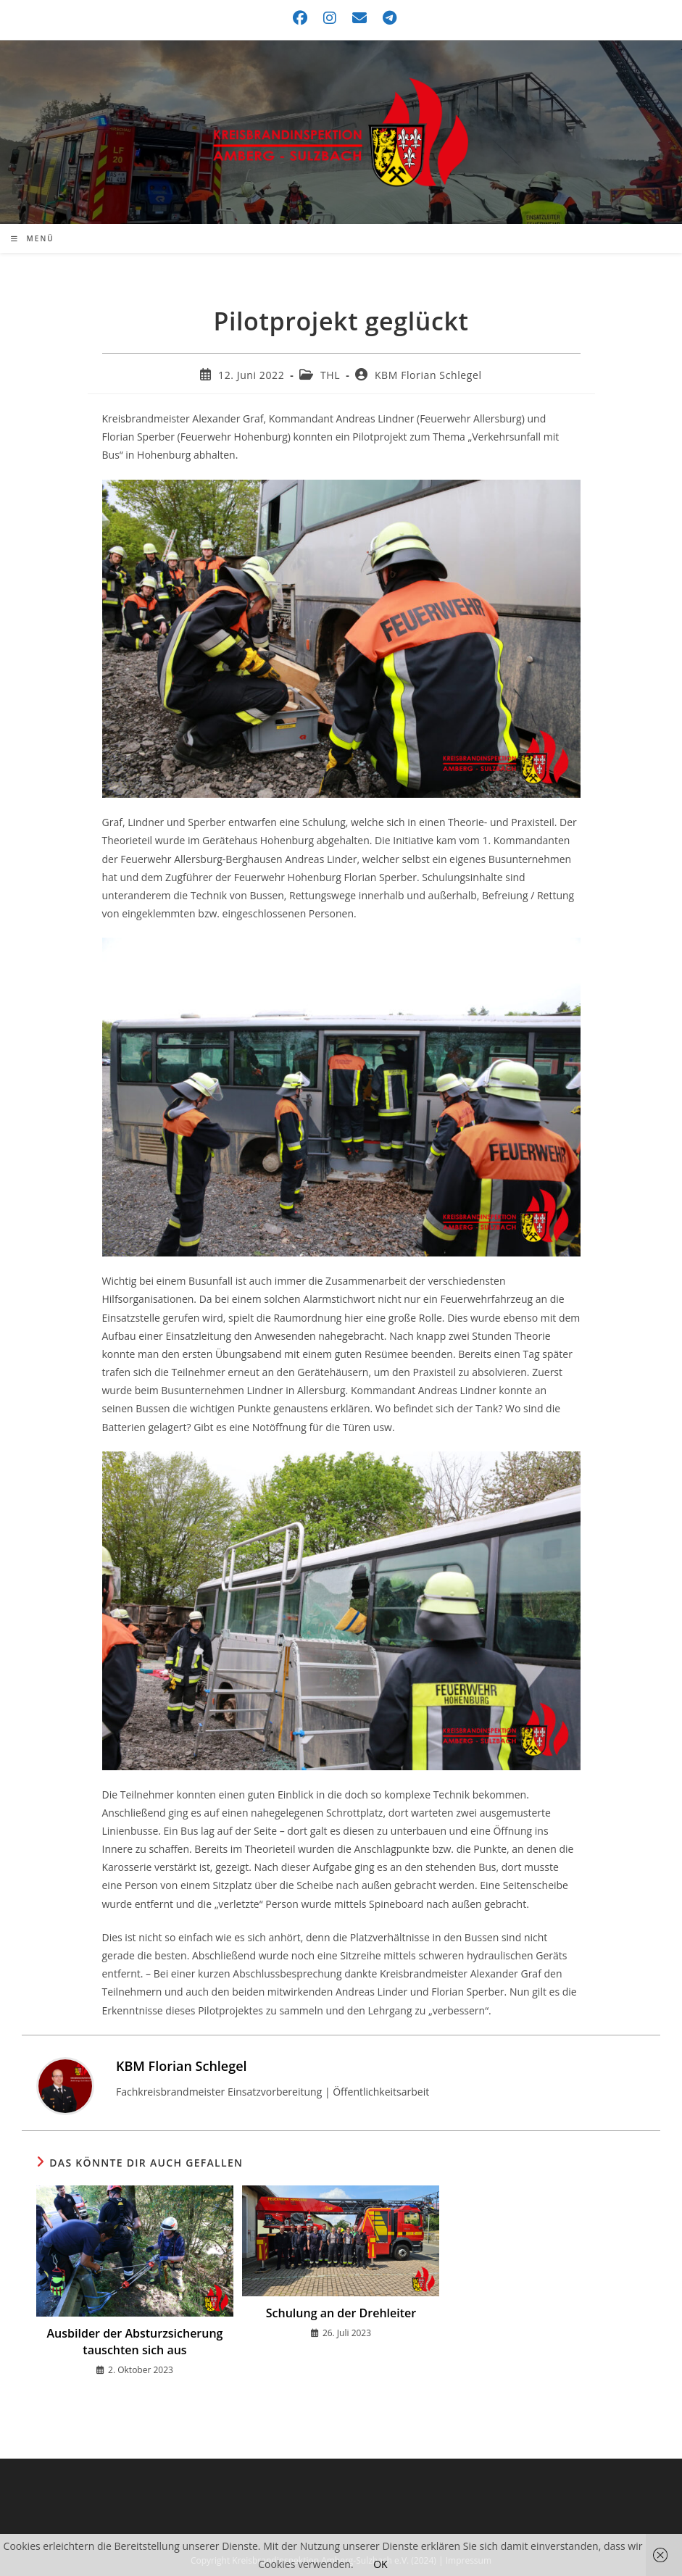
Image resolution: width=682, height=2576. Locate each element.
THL (330, 375)
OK (380, 2564)
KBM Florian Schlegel (428, 375)
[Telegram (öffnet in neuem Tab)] (385, 18)
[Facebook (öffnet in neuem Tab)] (301, 18)
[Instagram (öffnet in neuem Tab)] (330, 18)
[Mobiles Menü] (32, 238)
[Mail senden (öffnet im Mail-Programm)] (360, 18)
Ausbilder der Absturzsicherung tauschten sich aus (135, 2341)
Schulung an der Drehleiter (341, 2313)
